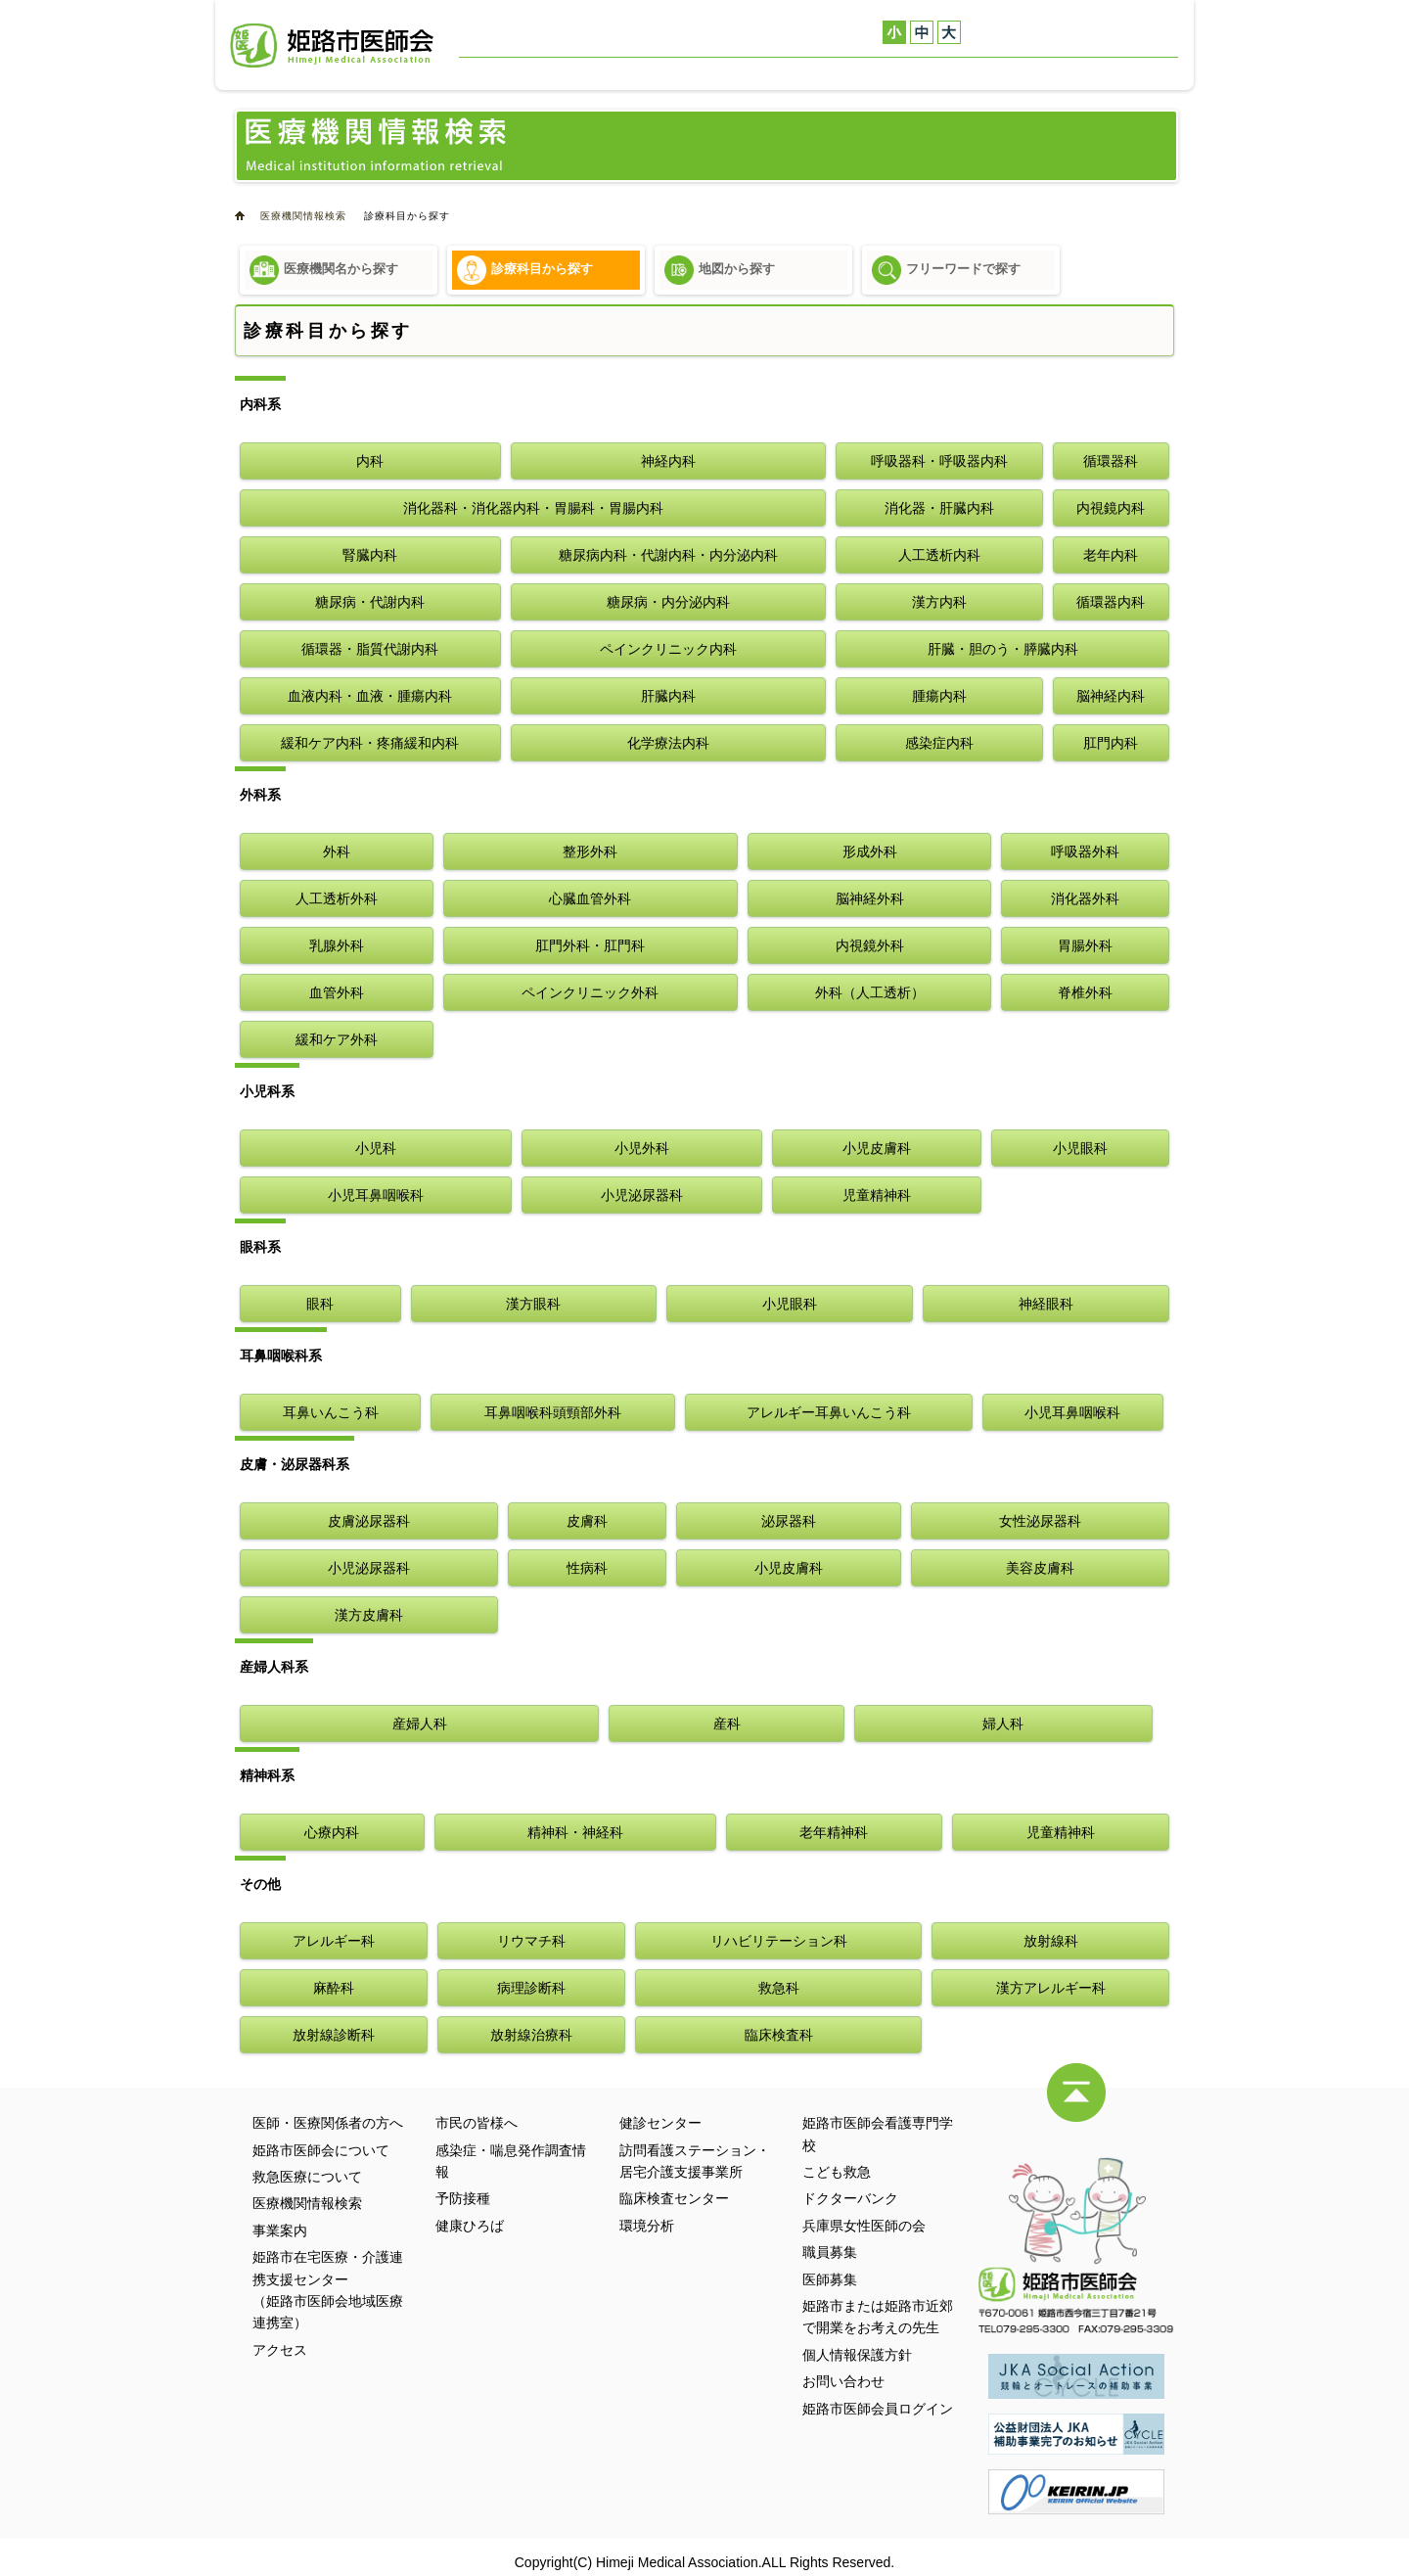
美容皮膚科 (1040, 1568)
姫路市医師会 (331, 45)
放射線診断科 (334, 2035)
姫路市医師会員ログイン (877, 2408)
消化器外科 (1085, 898)
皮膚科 (587, 1521)
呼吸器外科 (1085, 851)
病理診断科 (531, 1988)
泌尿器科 (788, 1521)
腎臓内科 (369, 555)
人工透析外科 (336, 898)
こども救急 (836, 2172)
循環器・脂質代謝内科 (369, 649)
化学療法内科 (668, 743)
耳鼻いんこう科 (331, 1412)
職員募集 (829, 2252)
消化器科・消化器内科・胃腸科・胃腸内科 (533, 508)
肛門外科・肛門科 (590, 945)
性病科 (587, 1568)
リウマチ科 (531, 1941)
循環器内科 (1110, 602)
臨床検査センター (674, 2198)
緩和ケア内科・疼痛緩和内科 (370, 743)
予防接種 (462, 2198)
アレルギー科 (334, 1941)
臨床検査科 (779, 2035)
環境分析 (646, 2225)
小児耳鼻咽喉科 (376, 1195)
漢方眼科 (533, 1303)
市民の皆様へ (476, 2123)
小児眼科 (1080, 1148)
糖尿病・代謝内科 (370, 602)
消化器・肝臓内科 (939, 508)
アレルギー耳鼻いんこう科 (829, 1412)
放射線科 (1050, 1941)
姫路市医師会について (527, 73)
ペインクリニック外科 (590, 992)
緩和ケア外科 (336, 1039)
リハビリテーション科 (778, 1941)
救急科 (778, 1988)
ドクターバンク (850, 2198)
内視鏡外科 (870, 945)
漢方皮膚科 (369, 1615)
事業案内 (894, 73)
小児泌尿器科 (642, 1195)
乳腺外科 (336, 945)
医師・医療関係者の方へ (713, 30)
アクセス (1064, 73)
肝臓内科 (668, 696)
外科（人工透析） (870, 992)
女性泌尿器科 (1040, 1521)
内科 (370, 461)
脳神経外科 (870, 898)
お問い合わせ (503, 30)
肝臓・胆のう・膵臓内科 (1003, 649)
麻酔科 (333, 1988)
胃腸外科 (1085, 945)
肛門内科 (1110, 743)
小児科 (375, 1148)
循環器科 (1110, 461)
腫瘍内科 (939, 696)
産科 (727, 1723)
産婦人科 (419, 1723)
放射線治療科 (531, 2035)
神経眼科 (1046, 1303)
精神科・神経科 (575, 1832)
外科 (336, 851)
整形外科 (590, 851)
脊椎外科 (1085, 992)
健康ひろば (469, 2225)
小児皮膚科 (876, 1148)
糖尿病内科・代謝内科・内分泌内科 (668, 555)
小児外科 (641, 1148)
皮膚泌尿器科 (369, 1521)
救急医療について (666, 73)
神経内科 (668, 461)
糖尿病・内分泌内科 (668, 602)
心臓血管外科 (590, 898)
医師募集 (829, 2279)
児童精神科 (876, 1195)
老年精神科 (833, 1832)
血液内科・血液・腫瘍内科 (370, 696)
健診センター (981, 73)
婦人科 (1002, 1723)
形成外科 (869, 851)
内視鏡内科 (1110, 508)
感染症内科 (939, 743)
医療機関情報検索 (793, 73)
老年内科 (1110, 555)
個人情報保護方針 (857, 2355)
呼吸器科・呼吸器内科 (939, 461)
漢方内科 (939, 602)
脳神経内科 (1110, 696)
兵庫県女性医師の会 (864, 2225)
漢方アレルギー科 (1051, 1988)
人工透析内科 (939, 555)
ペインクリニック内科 (668, 649)
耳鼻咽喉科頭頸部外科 (552, 1412)
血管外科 (336, 992)
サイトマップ (591, 30)
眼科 (320, 1303)
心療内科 (331, 1832)
